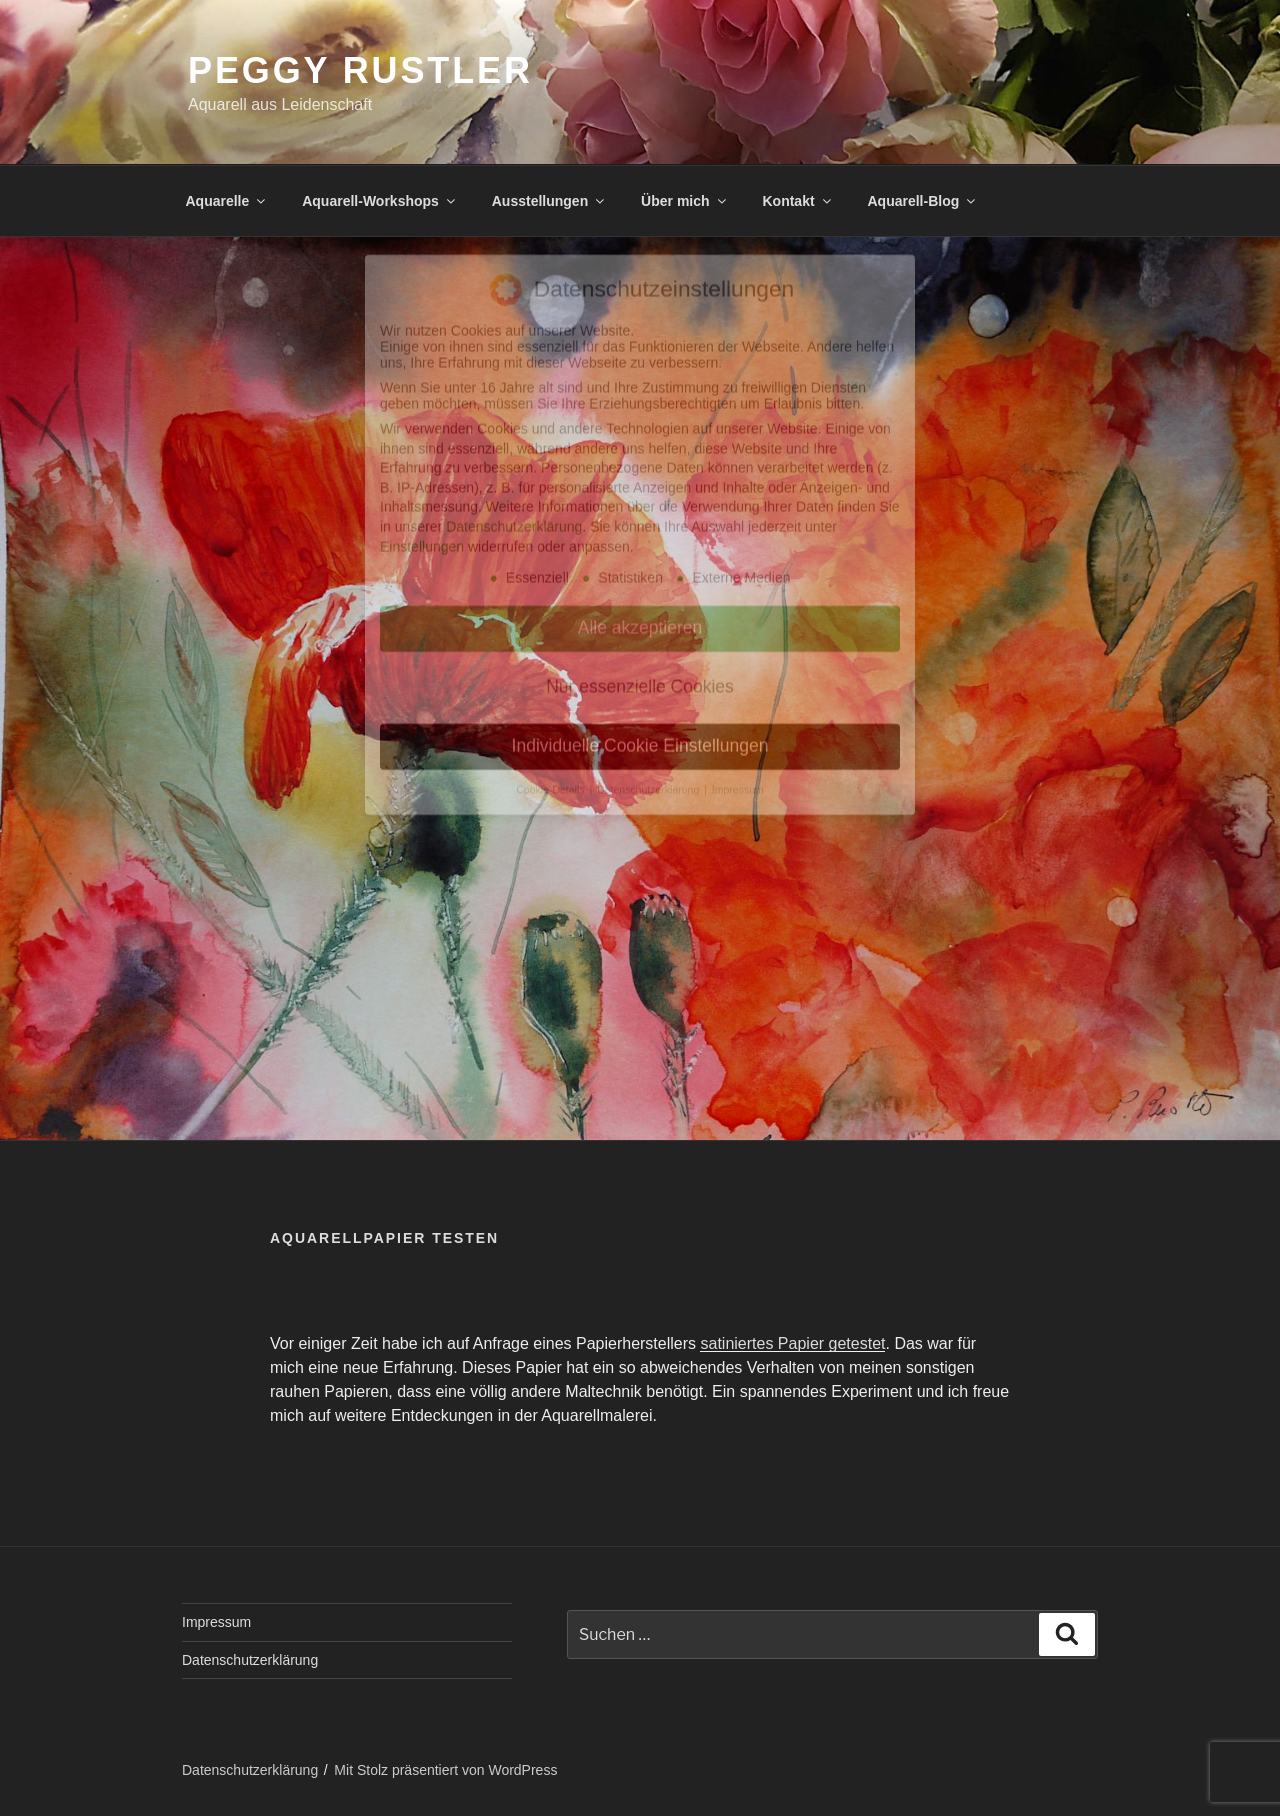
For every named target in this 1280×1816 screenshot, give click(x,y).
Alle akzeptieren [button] (640, 452)
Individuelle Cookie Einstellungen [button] (640, 570)
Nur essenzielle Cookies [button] (640, 511)
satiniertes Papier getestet (792, 1343)
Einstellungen (422, 371)
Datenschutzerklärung (250, 1660)
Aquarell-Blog (922, 201)
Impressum (216, 1622)
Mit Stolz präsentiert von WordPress (445, 1770)
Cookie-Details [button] (551, 614)
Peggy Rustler (360, 70)
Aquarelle (227, 201)
